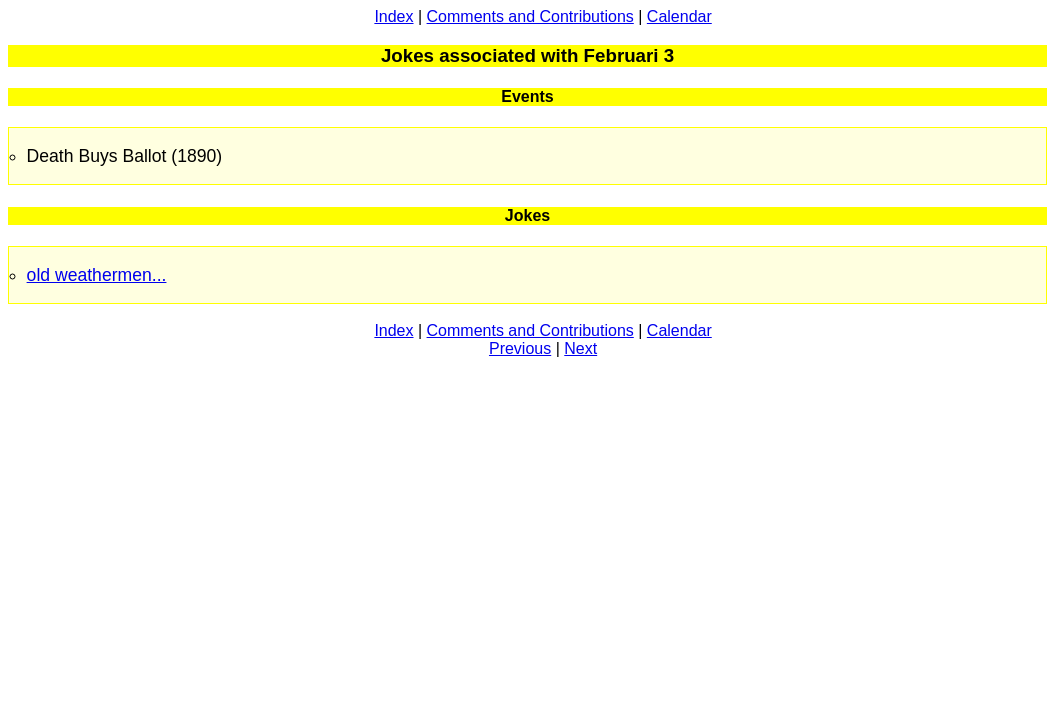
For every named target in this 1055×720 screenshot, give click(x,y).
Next (580, 348)
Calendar (679, 16)
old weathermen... (97, 275)
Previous (520, 348)
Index (393, 16)
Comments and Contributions (530, 16)
